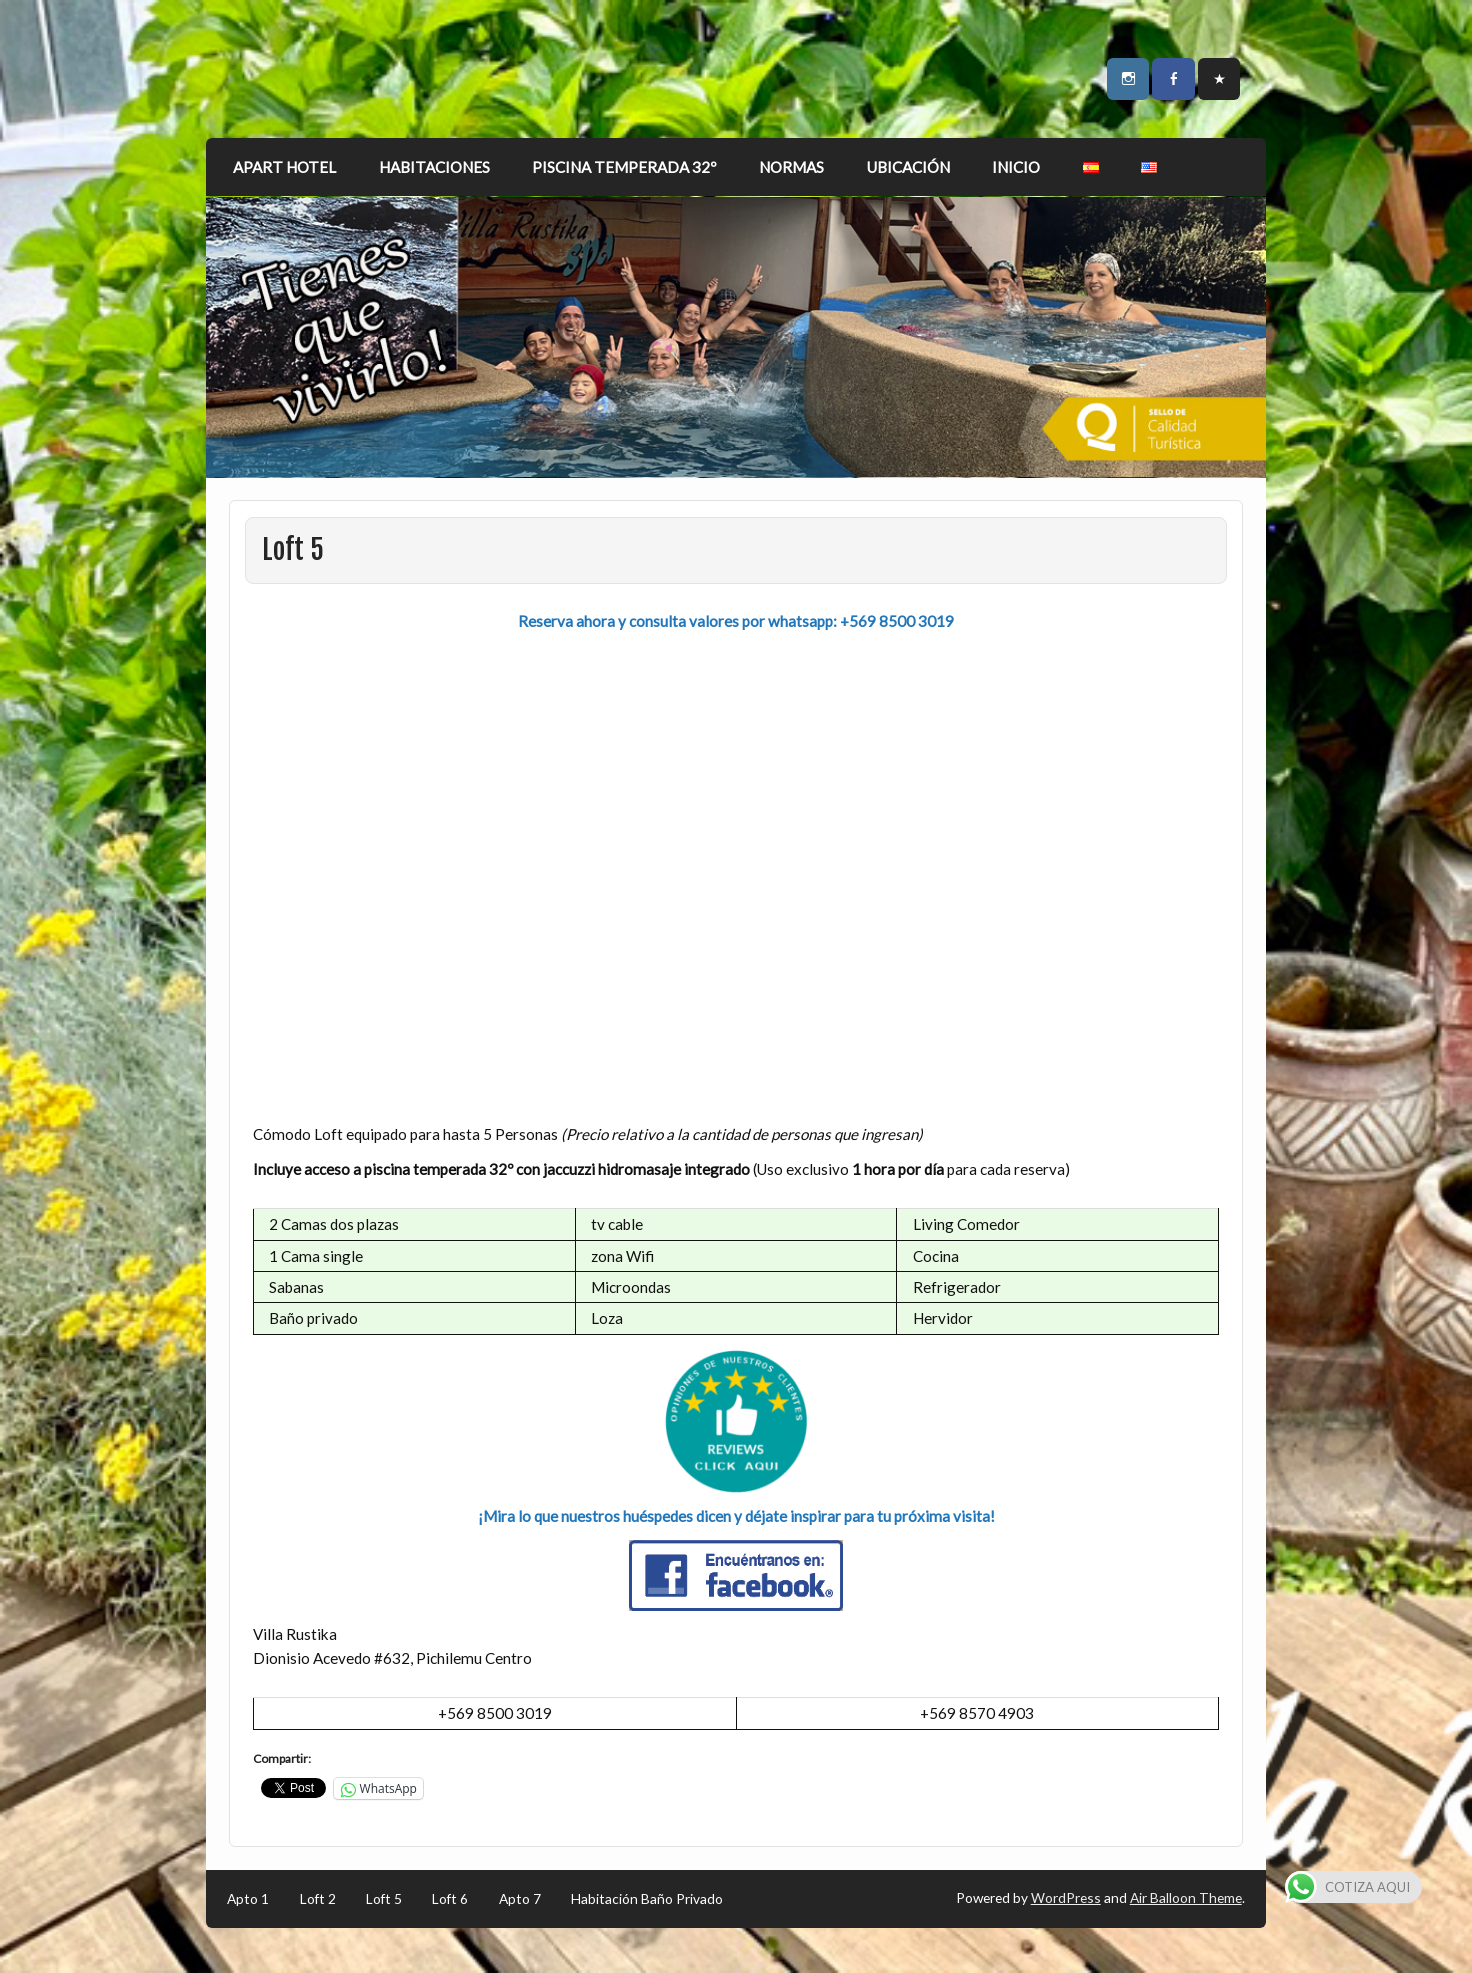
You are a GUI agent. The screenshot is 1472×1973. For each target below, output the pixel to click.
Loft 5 (384, 1899)
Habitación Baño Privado (647, 1899)
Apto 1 (248, 1899)
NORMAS (791, 167)
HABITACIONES (434, 167)
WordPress (1066, 1897)
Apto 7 (520, 1899)
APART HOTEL (284, 167)
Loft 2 (318, 1899)
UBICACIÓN (908, 167)
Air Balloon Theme (1186, 1897)
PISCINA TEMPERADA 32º (624, 167)
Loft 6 (450, 1899)
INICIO (1016, 167)
